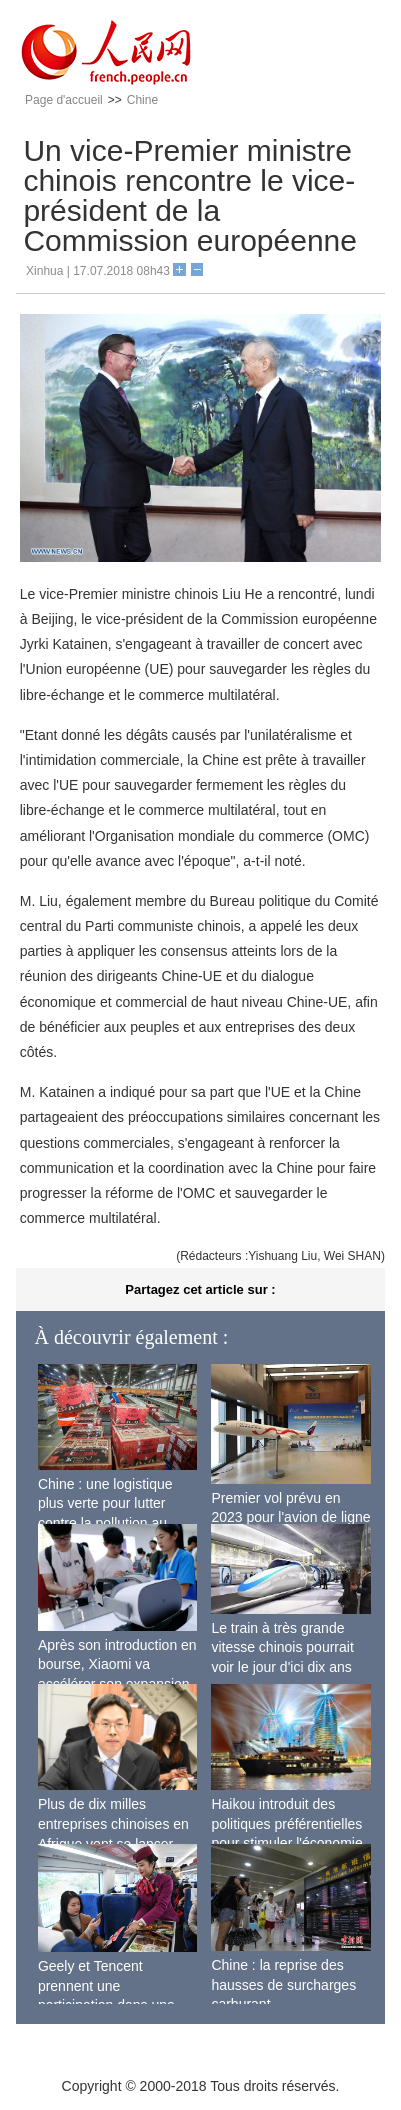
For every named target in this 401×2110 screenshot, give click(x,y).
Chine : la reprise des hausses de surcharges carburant (283, 1984)
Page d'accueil (64, 100)
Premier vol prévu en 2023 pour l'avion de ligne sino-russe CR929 (290, 1517)
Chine (142, 100)
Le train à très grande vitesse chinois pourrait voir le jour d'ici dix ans (282, 1647)
